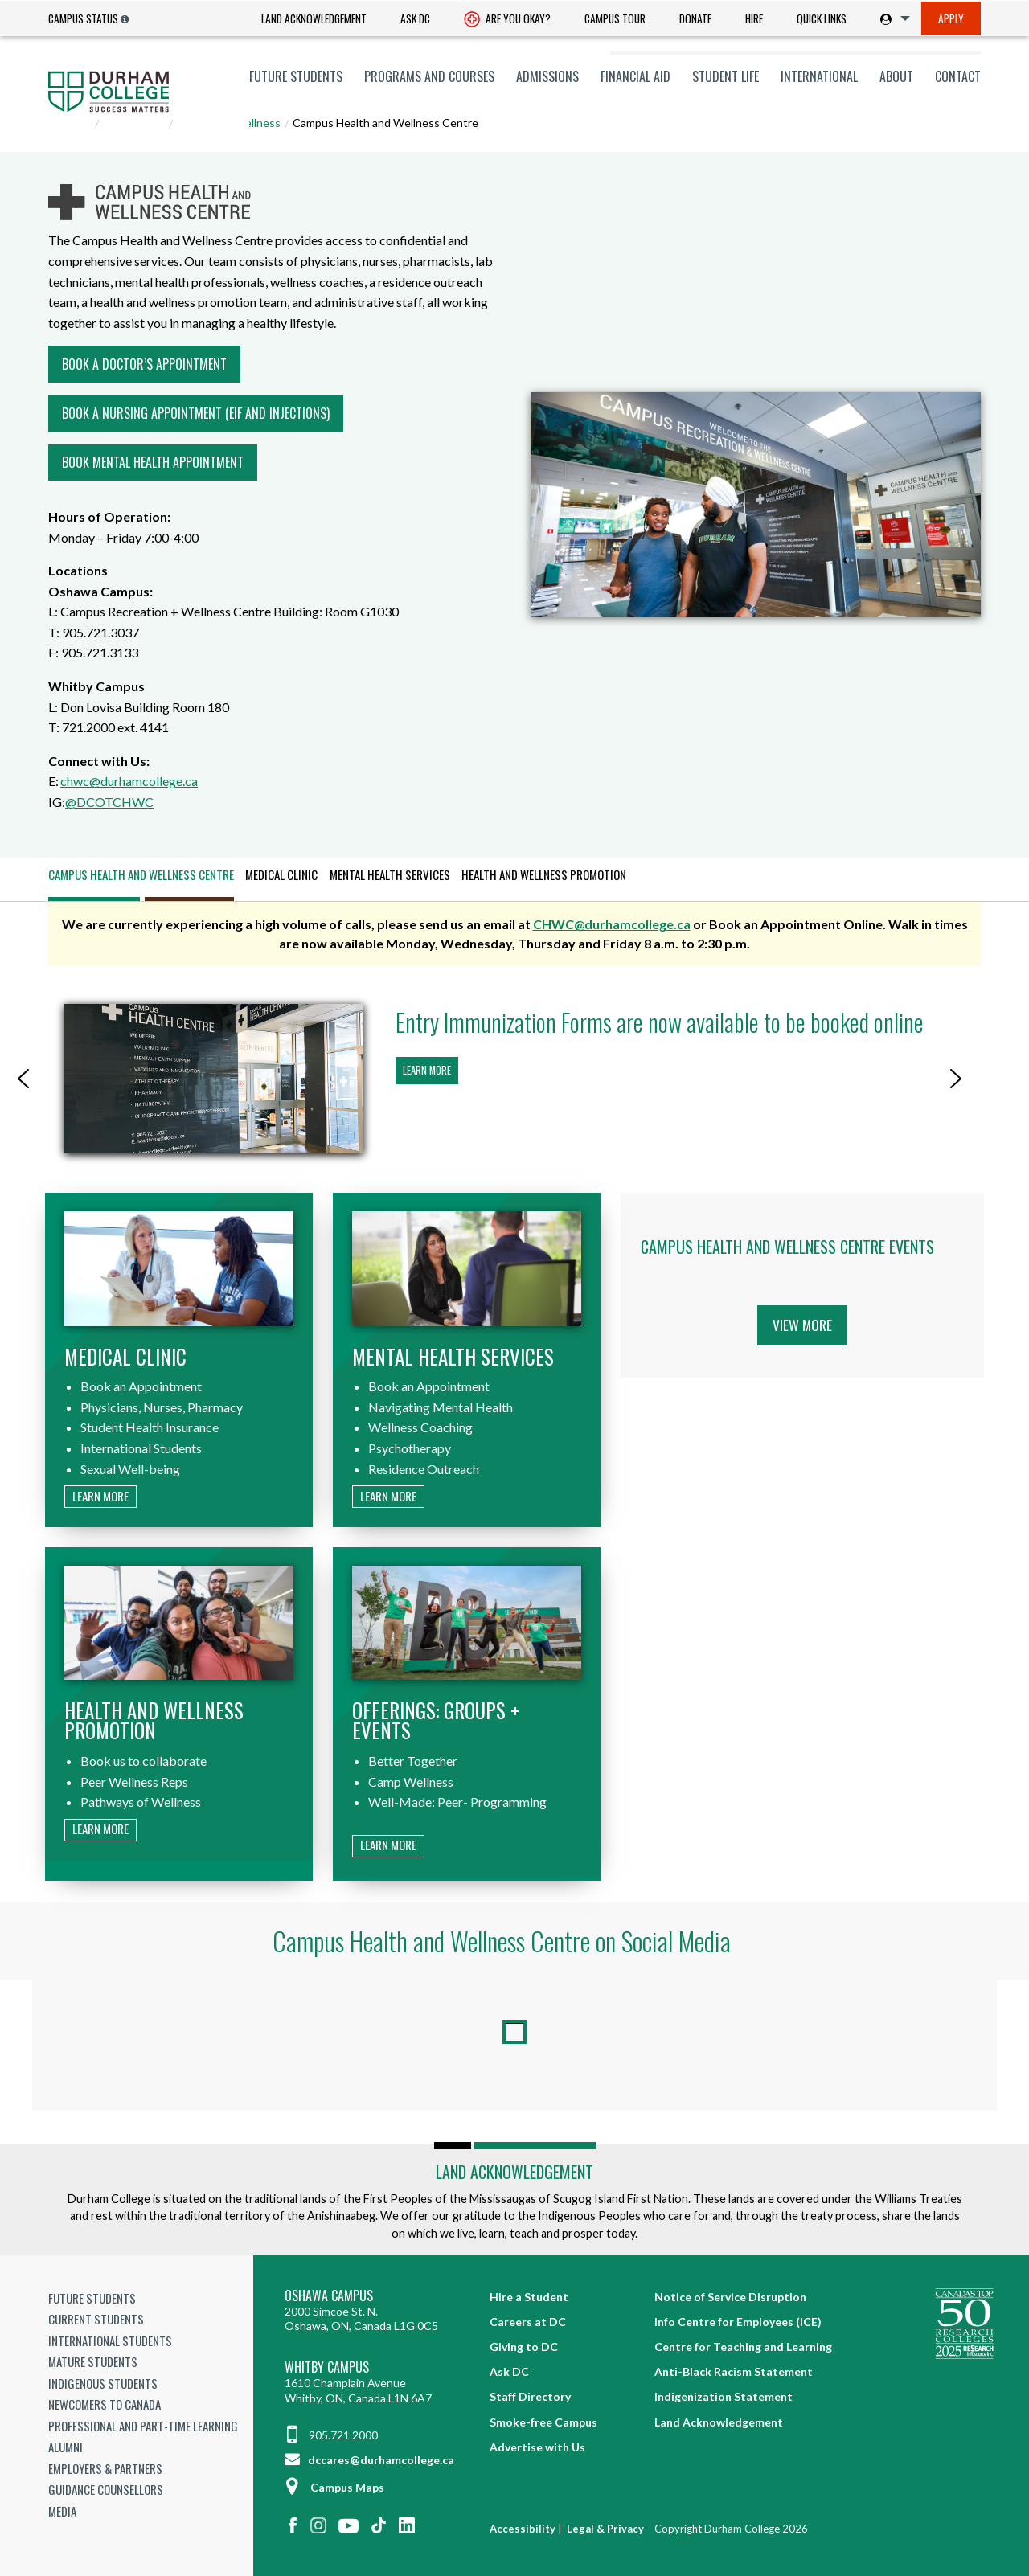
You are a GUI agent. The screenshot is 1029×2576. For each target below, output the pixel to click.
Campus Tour (615, 18)
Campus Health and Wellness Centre (141, 874)
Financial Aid (635, 76)
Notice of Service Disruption (730, 2297)
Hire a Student (529, 2297)
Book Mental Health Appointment (153, 462)
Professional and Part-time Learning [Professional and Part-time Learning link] (143, 2426)
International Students (110, 2340)
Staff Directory (530, 2396)
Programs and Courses (429, 76)
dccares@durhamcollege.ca (369, 2460)
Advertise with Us (537, 2447)
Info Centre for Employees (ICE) (738, 2321)
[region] (514, 1078)
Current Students (96, 2319)
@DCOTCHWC (109, 801)
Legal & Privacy (605, 2528)
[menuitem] (313, 19)
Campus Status (83, 18)
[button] (23, 1078)
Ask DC (415, 18)
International (819, 76)
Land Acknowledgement (314, 18)
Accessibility (522, 2528)
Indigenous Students (103, 2383)
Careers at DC (528, 2321)
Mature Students (92, 2361)
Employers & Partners (105, 2468)
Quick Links (822, 18)
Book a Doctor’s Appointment (144, 364)
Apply (951, 18)
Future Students (295, 76)
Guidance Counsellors (105, 2489)
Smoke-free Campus (543, 2422)
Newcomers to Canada (104, 2404)
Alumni (65, 2446)
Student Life (725, 76)
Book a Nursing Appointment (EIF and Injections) (196, 413)
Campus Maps (334, 2487)
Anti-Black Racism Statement (733, 2371)
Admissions (547, 76)
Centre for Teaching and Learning (743, 2346)
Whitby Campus (327, 2367)
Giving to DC (524, 2346)
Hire (754, 18)
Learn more (427, 1070)
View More (802, 1324)
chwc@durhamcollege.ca (129, 780)
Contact (958, 76)
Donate (695, 18)
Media (62, 2511)
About (896, 76)
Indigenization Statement (723, 2396)
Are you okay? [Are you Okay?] (507, 20)
